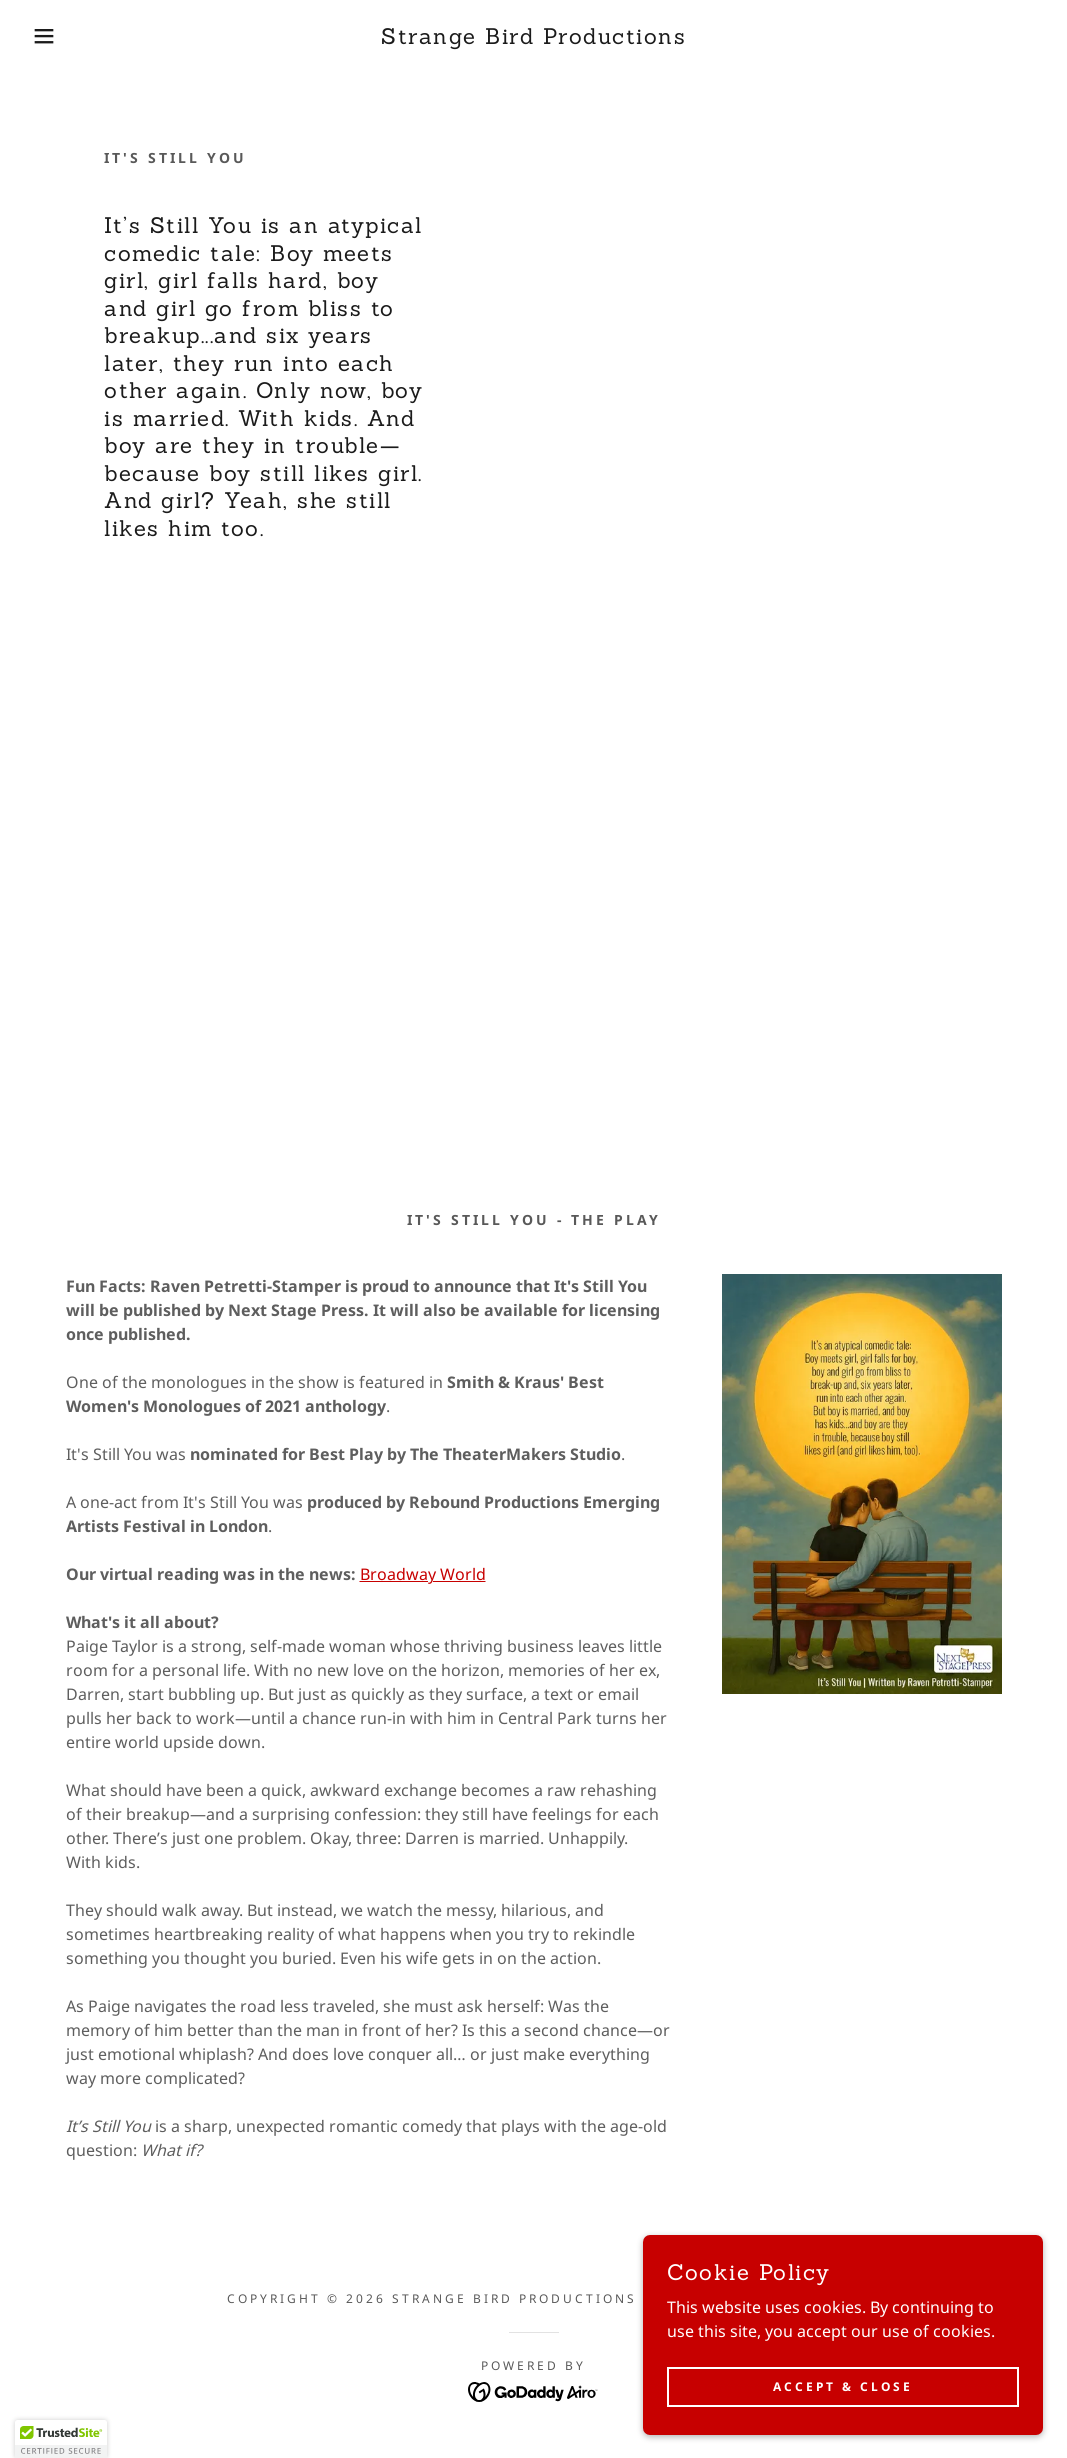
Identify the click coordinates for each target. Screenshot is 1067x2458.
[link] (533, 38)
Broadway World (423, 1574)
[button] (53, 36)
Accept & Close (843, 2386)
